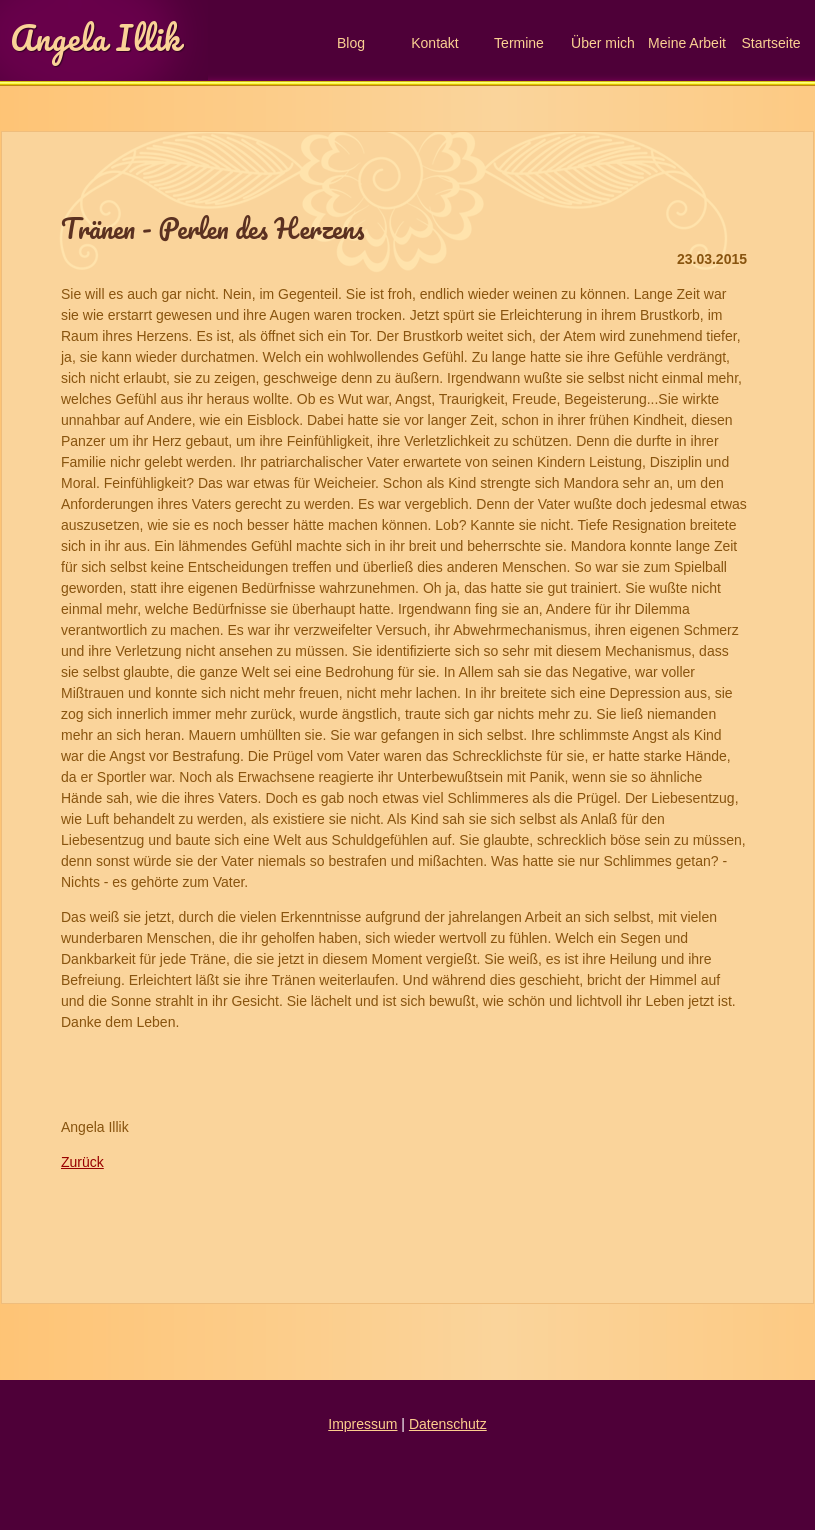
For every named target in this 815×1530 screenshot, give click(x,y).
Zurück (82, 1162)
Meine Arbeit (687, 43)
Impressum (362, 1424)
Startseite (770, 43)
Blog (351, 43)
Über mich (603, 43)
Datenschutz (448, 1424)
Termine (519, 43)
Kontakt (434, 43)
